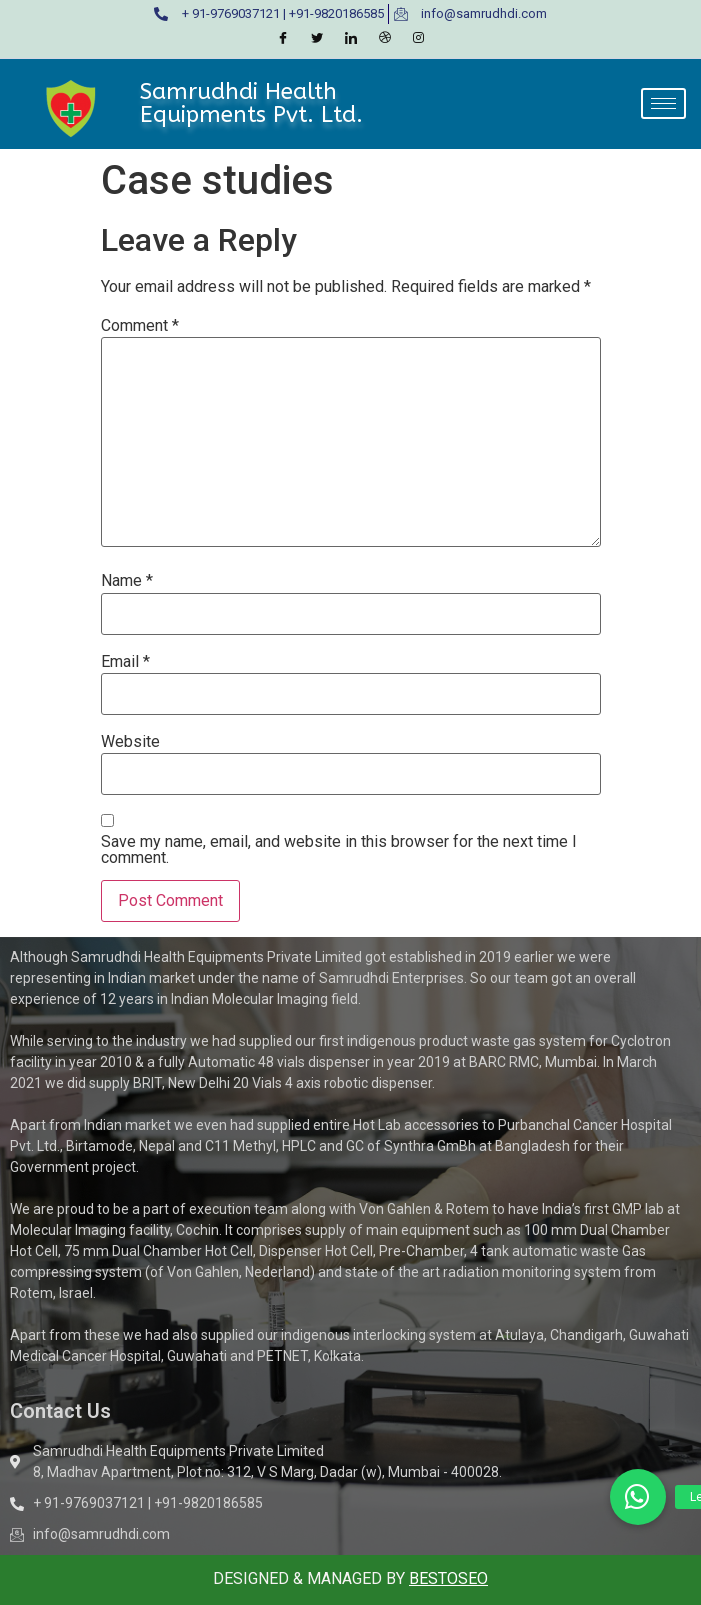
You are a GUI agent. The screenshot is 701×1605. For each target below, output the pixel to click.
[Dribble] (385, 39)
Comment (140, 326)
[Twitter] (317, 39)
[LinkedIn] (351, 39)
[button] (638, 1497)
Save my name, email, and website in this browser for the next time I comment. (339, 850)
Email (125, 662)
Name (127, 581)
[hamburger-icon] (663, 103)
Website (130, 742)
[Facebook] (283, 39)
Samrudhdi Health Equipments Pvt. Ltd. (251, 102)
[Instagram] (419, 39)
